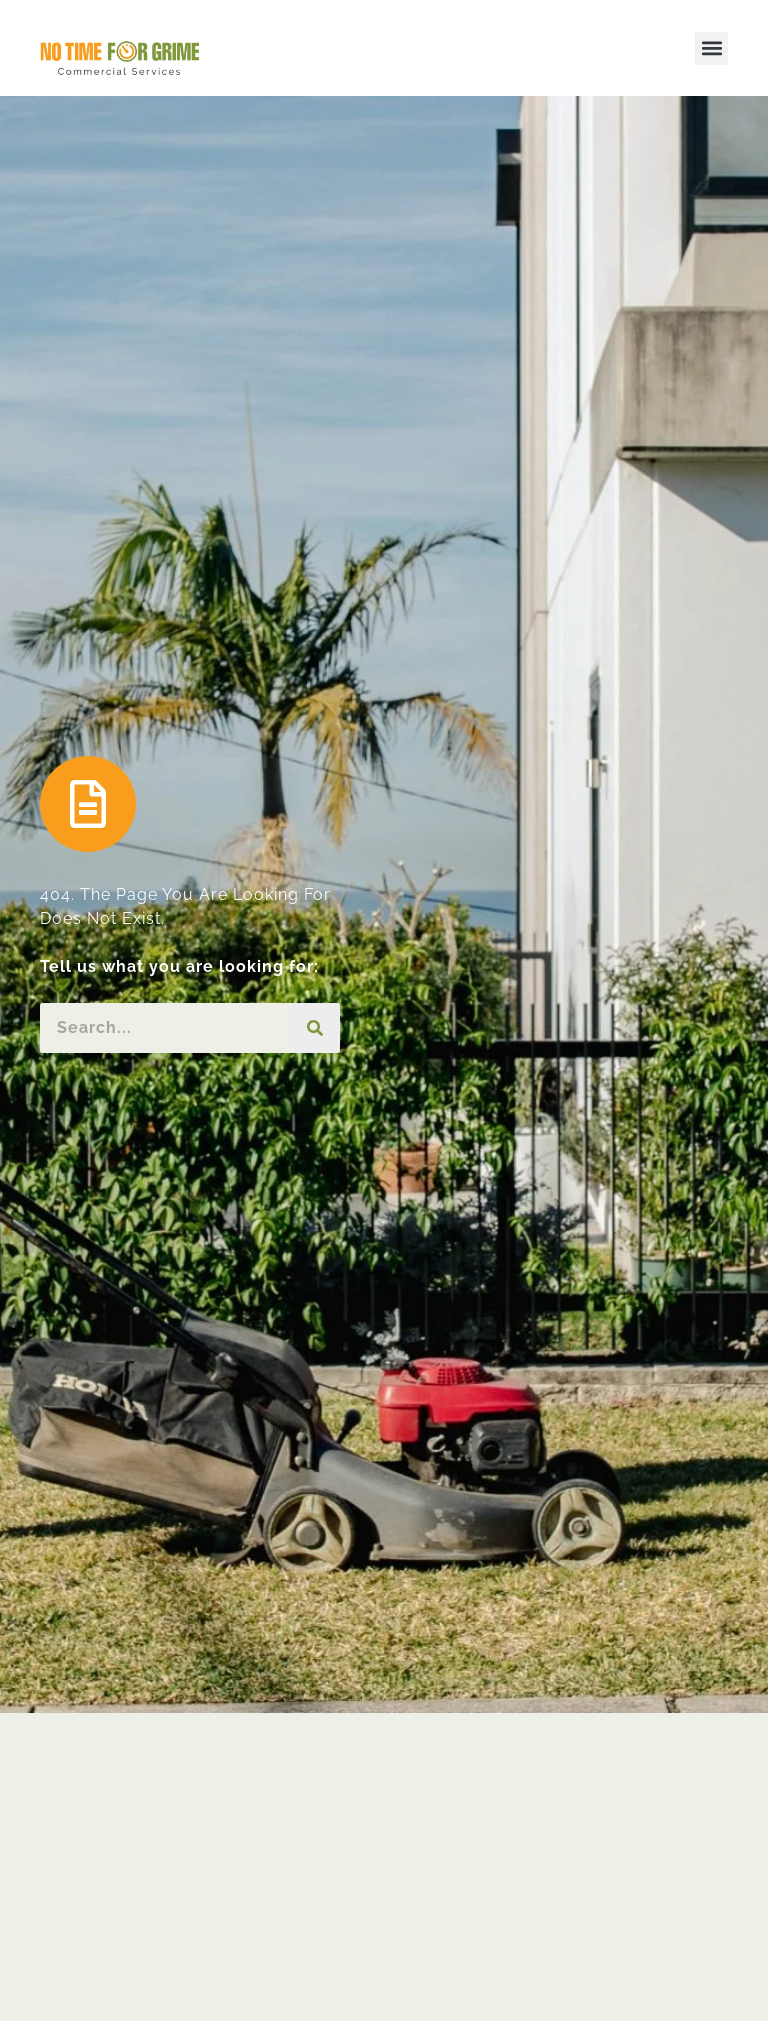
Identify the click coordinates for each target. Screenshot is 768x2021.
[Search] (315, 1028)
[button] (711, 48)
